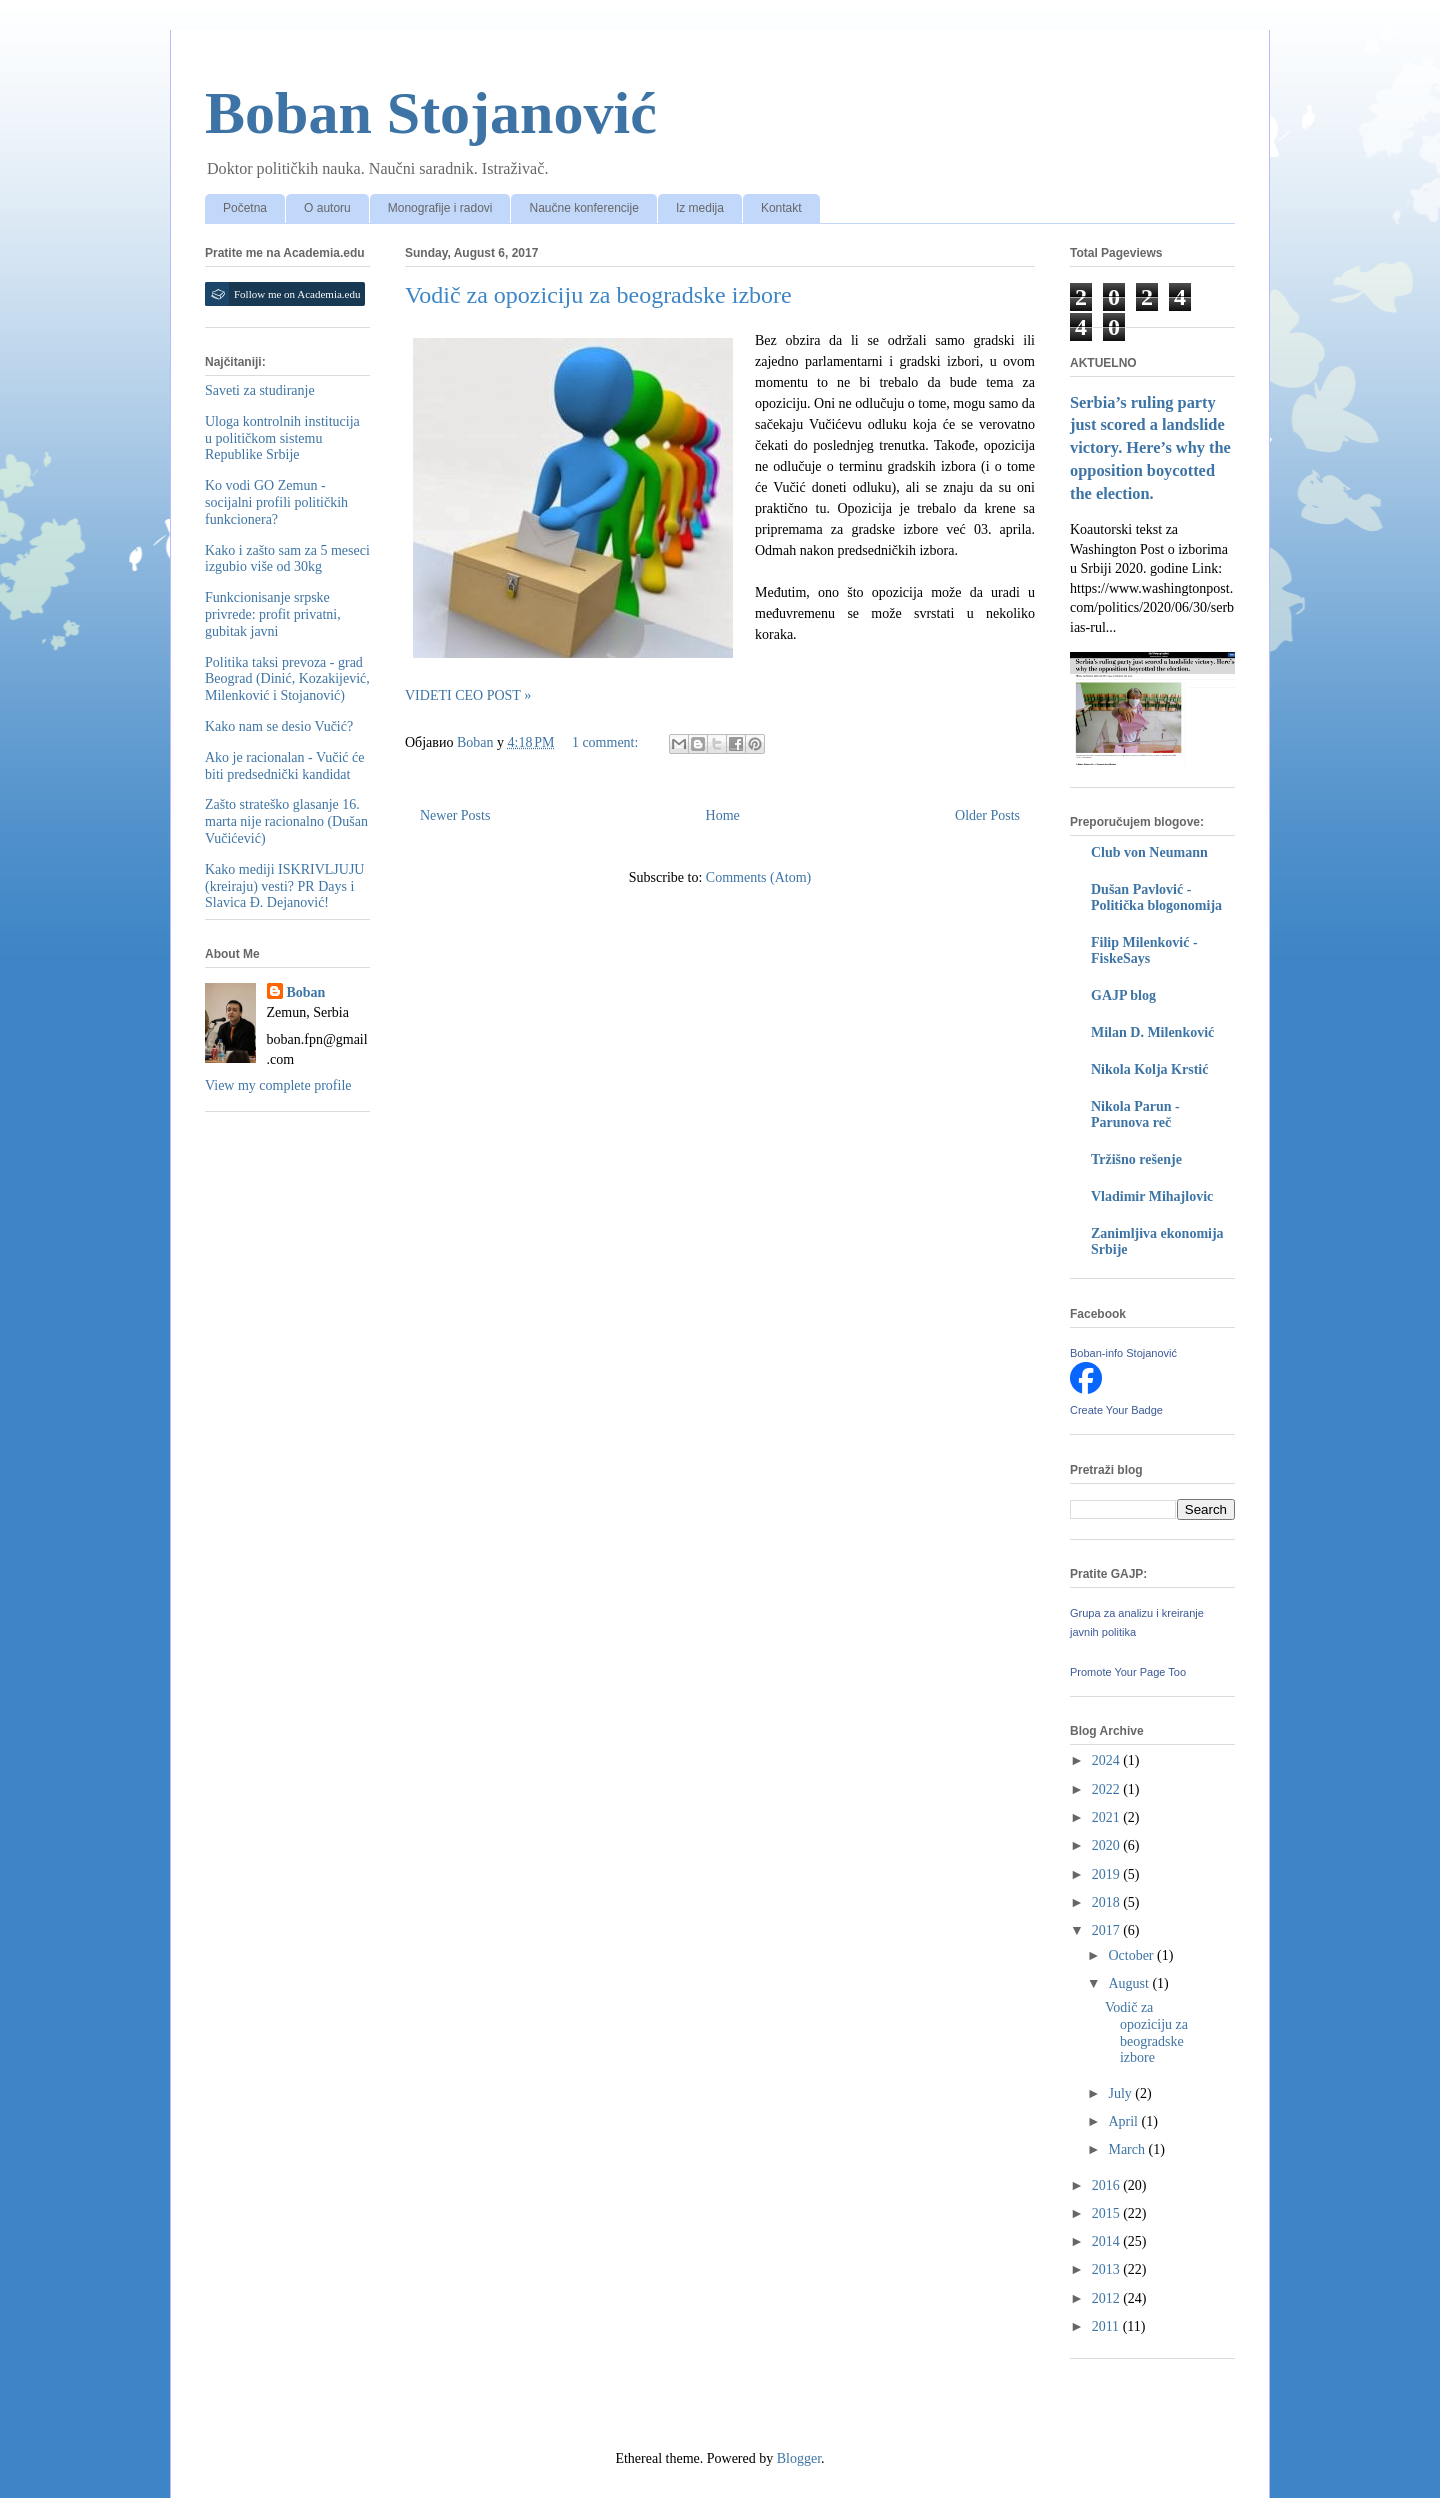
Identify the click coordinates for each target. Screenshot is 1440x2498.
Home (723, 815)
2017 (1108, 1930)
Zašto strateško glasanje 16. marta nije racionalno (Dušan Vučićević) (286, 821)
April (1124, 2121)
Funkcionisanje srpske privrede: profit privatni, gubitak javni (273, 614)
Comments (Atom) (758, 877)
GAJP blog (1123, 995)
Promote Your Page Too (1128, 1672)
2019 (1108, 1874)
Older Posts (987, 815)
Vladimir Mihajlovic (1152, 1196)
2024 (1108, 1760)
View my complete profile (278, 1085)
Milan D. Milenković (1152, 1032)
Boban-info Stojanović (1123, 1353)
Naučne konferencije (583, 208)
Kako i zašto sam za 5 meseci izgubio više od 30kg (287, 559)
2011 (1107, 2326)
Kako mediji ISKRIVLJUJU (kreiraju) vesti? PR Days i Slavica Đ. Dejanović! (284, 886)
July (1121, 2093)
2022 (1108, 1789)
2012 (1108, 2298)
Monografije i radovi (440, 208)
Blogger (799, 2458)
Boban (306, 992)
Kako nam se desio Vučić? (279, 726)
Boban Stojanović (431, 113)
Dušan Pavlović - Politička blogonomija (1156, 897)
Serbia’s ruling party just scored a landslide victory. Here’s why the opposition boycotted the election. (1150, 448)
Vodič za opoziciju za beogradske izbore (598, 295)
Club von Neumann (1149, 852)
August (1130, 1983)
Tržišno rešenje (1136, 1159)
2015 (1108, 2213)
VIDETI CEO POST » (468, 695)
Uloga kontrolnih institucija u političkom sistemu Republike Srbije (282, 438)
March (1128, 2149)
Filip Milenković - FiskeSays (1144, 950)
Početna (245, 208)
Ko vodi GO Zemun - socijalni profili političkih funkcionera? (276, 502)
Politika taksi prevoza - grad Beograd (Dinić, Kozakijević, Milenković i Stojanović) (287, 679)
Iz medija (700, 208)
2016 (1108, 2185)
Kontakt (781, 208)
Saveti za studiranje (260, 390)
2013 (1108, 2269)
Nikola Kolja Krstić (1149, 1069)
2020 (1108, 1845)
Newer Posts (455, 815)
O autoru (327, 208)
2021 (1108, 1817)
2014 (1108, 2241)
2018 (1108, 1902)
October (1132, 1955)
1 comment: (607, 742)
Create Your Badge (1116, 1410)
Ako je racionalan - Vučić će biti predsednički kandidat (284, 766)
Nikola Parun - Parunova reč (1135, 1114)
